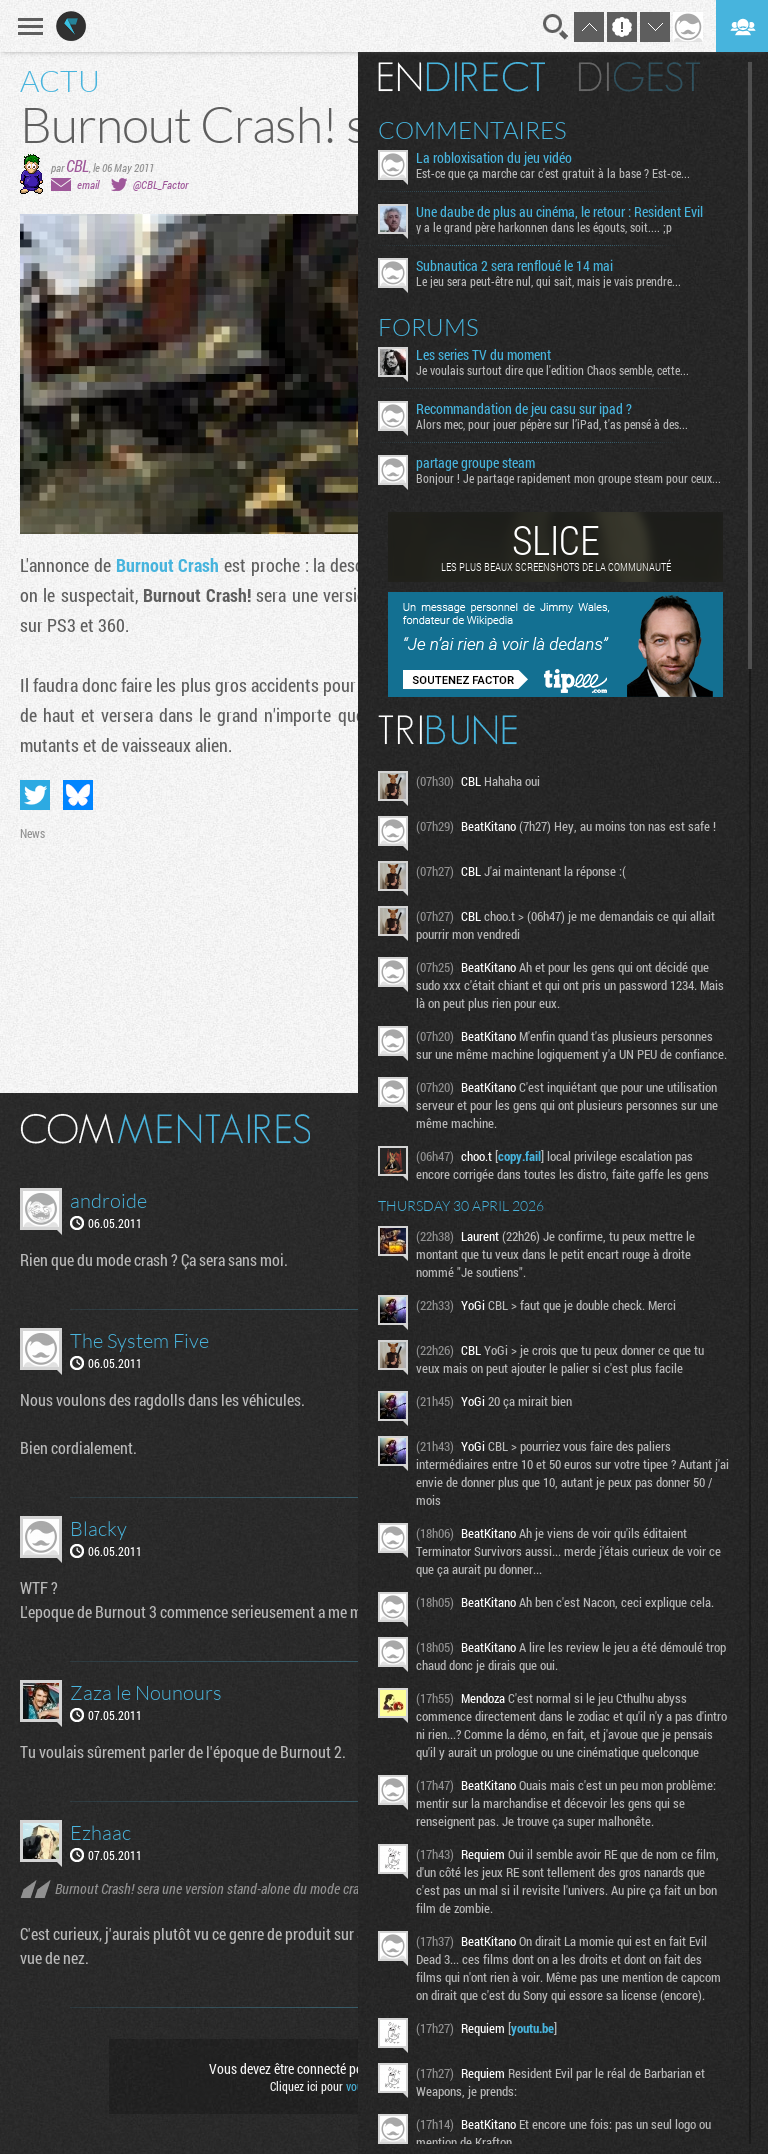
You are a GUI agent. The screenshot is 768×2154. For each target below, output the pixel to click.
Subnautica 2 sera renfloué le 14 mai (514, 266)
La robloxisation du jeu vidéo (494, 158)
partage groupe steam (475, 463)
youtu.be (532, 2028)
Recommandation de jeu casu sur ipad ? (524, 409)
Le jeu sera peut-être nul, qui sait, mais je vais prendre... (548, 281)
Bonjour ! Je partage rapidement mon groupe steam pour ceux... (568, 478)
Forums (428, 327)
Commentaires (472, 130)
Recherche (556, 27)
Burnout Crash (168, 565)
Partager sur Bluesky (78, 795)
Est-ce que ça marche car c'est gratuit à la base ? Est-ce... (553, 173)
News (32, 833)
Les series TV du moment (483, 355)
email (88, 184)
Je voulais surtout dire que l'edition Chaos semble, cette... (552, 370)
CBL (77, 165)
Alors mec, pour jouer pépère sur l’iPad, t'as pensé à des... (552, 424)
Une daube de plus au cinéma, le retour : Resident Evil (559, 212)
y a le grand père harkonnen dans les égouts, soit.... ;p (544, 227)
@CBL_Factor (160, 184)
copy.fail (519, 1156)
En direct (461, 77)
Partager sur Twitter (35, 795)
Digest (639, 77)
